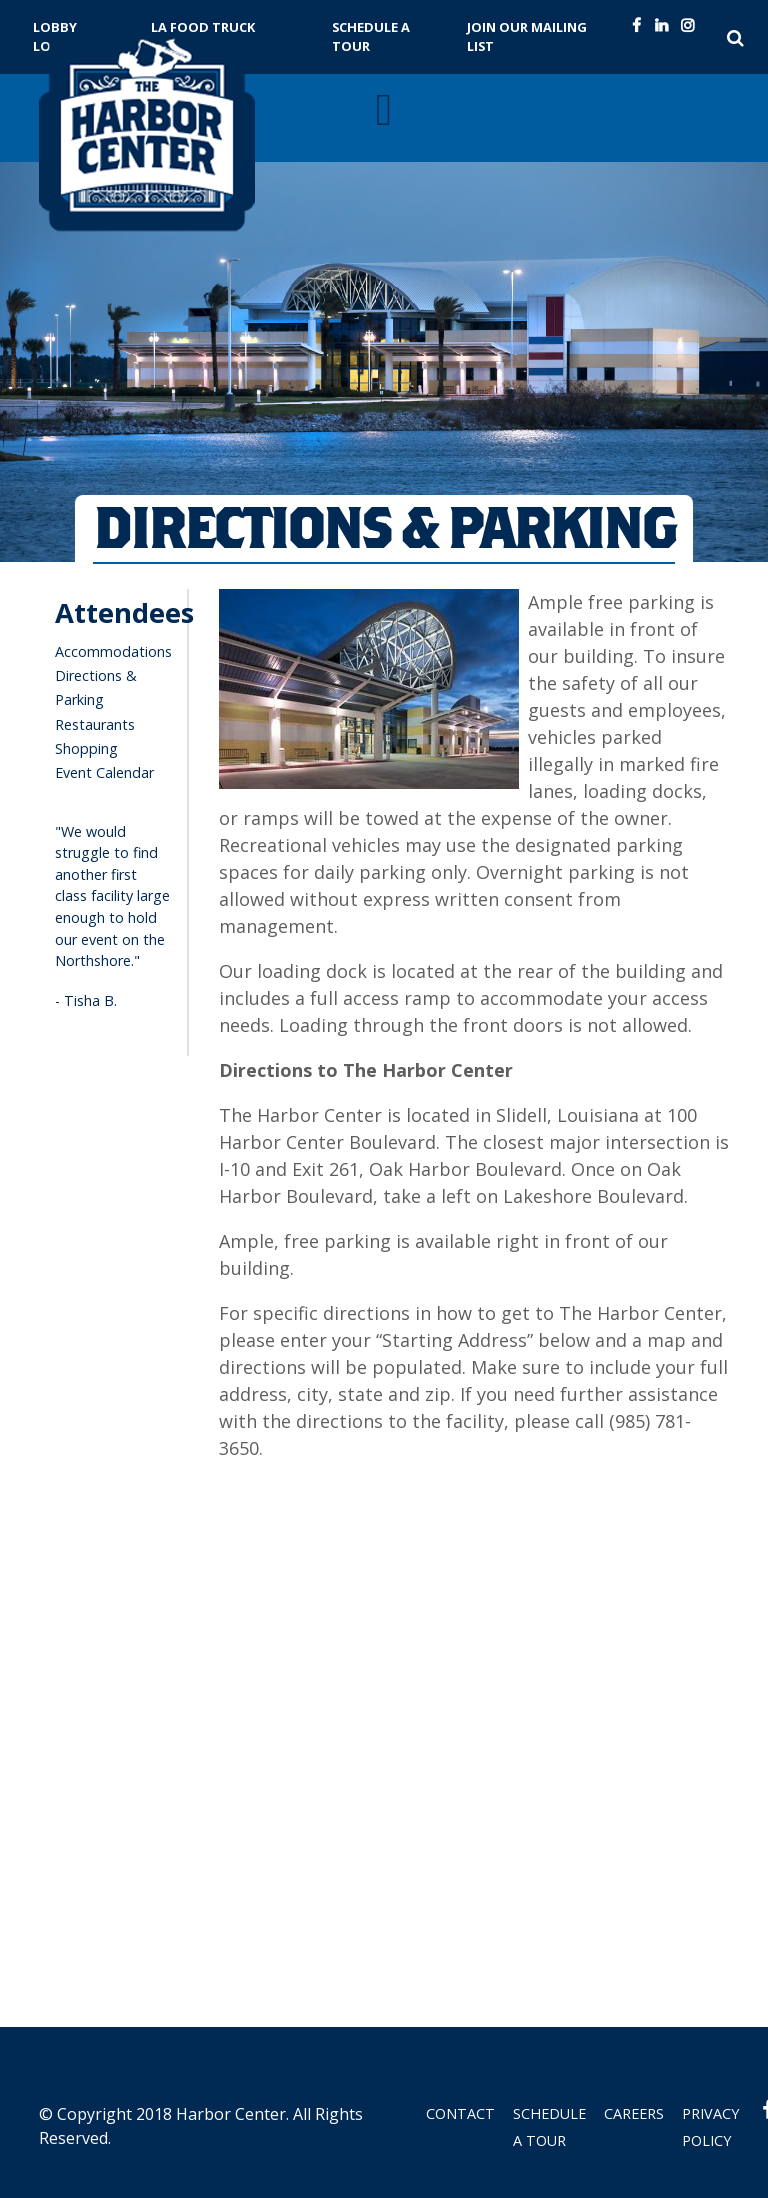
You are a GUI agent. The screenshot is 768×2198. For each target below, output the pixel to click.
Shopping (86, 748)
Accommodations (113, 651)
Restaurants (95, 724)
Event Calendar (104, 772)
